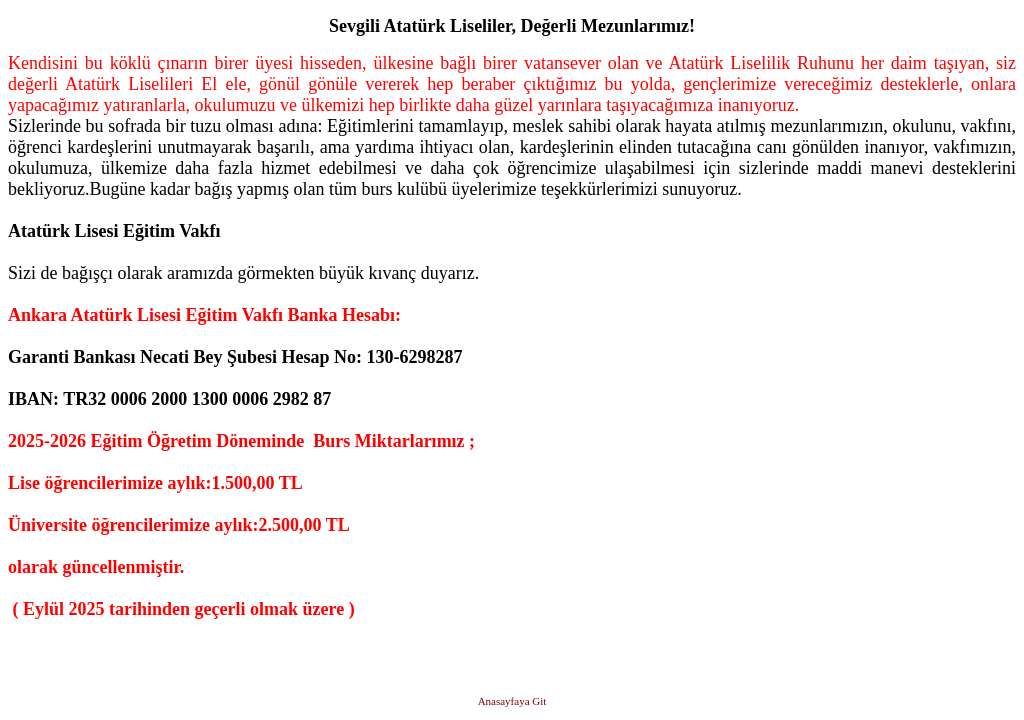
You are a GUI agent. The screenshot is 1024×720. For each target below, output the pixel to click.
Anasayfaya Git (512, 701)
